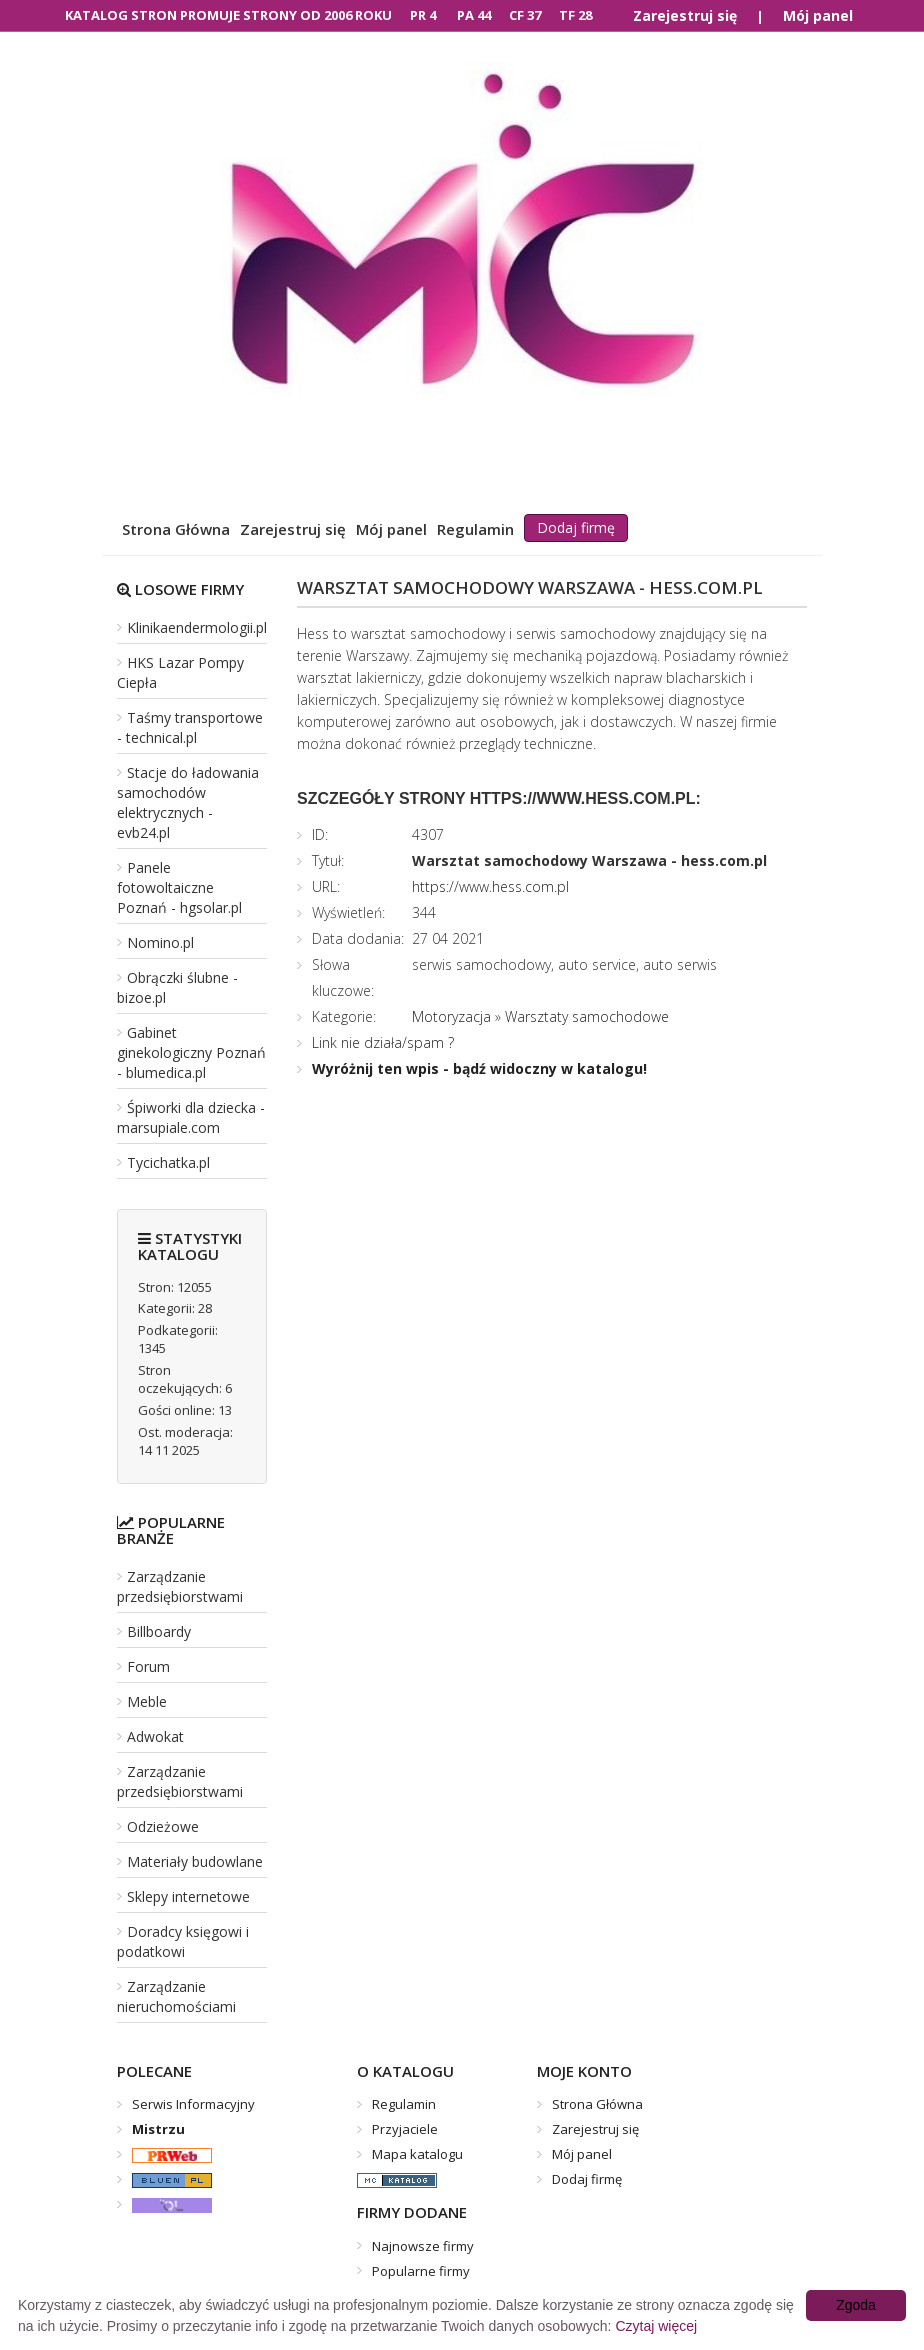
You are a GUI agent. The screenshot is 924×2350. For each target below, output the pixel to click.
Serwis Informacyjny (193, 2104)
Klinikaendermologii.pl (197, 627)
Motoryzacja (451, 1016)
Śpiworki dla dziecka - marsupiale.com (191, 1117)
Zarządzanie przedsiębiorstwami (180, 1586)
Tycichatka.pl (168, 1162)
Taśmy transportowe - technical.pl (190, 727)
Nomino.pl (160, 942)
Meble (147, 1701)
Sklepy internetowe (188, 1896)
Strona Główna (176, 529)
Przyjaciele (405, 2129)
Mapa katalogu (417, 2154)
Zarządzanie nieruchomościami (176, 1996)
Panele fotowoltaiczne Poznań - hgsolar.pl (179, 887)
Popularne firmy (421, 2271)
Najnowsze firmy (423, 2246)
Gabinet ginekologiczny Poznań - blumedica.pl (191, 1052)
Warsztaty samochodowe (587, 1016)
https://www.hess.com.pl (490, 886)
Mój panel (818, 15)
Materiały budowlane (195, 1861)
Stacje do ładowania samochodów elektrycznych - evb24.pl (188, 802)
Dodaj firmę (576, 527)
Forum (148, 1666)
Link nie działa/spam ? (383, 1042)
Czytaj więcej (656, 2326)
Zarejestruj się (685, 15)
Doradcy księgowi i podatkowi (183, 1941)
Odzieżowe (163, 1826)
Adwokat (155, 1736)
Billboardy (159, 1631)
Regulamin (475, 529)
